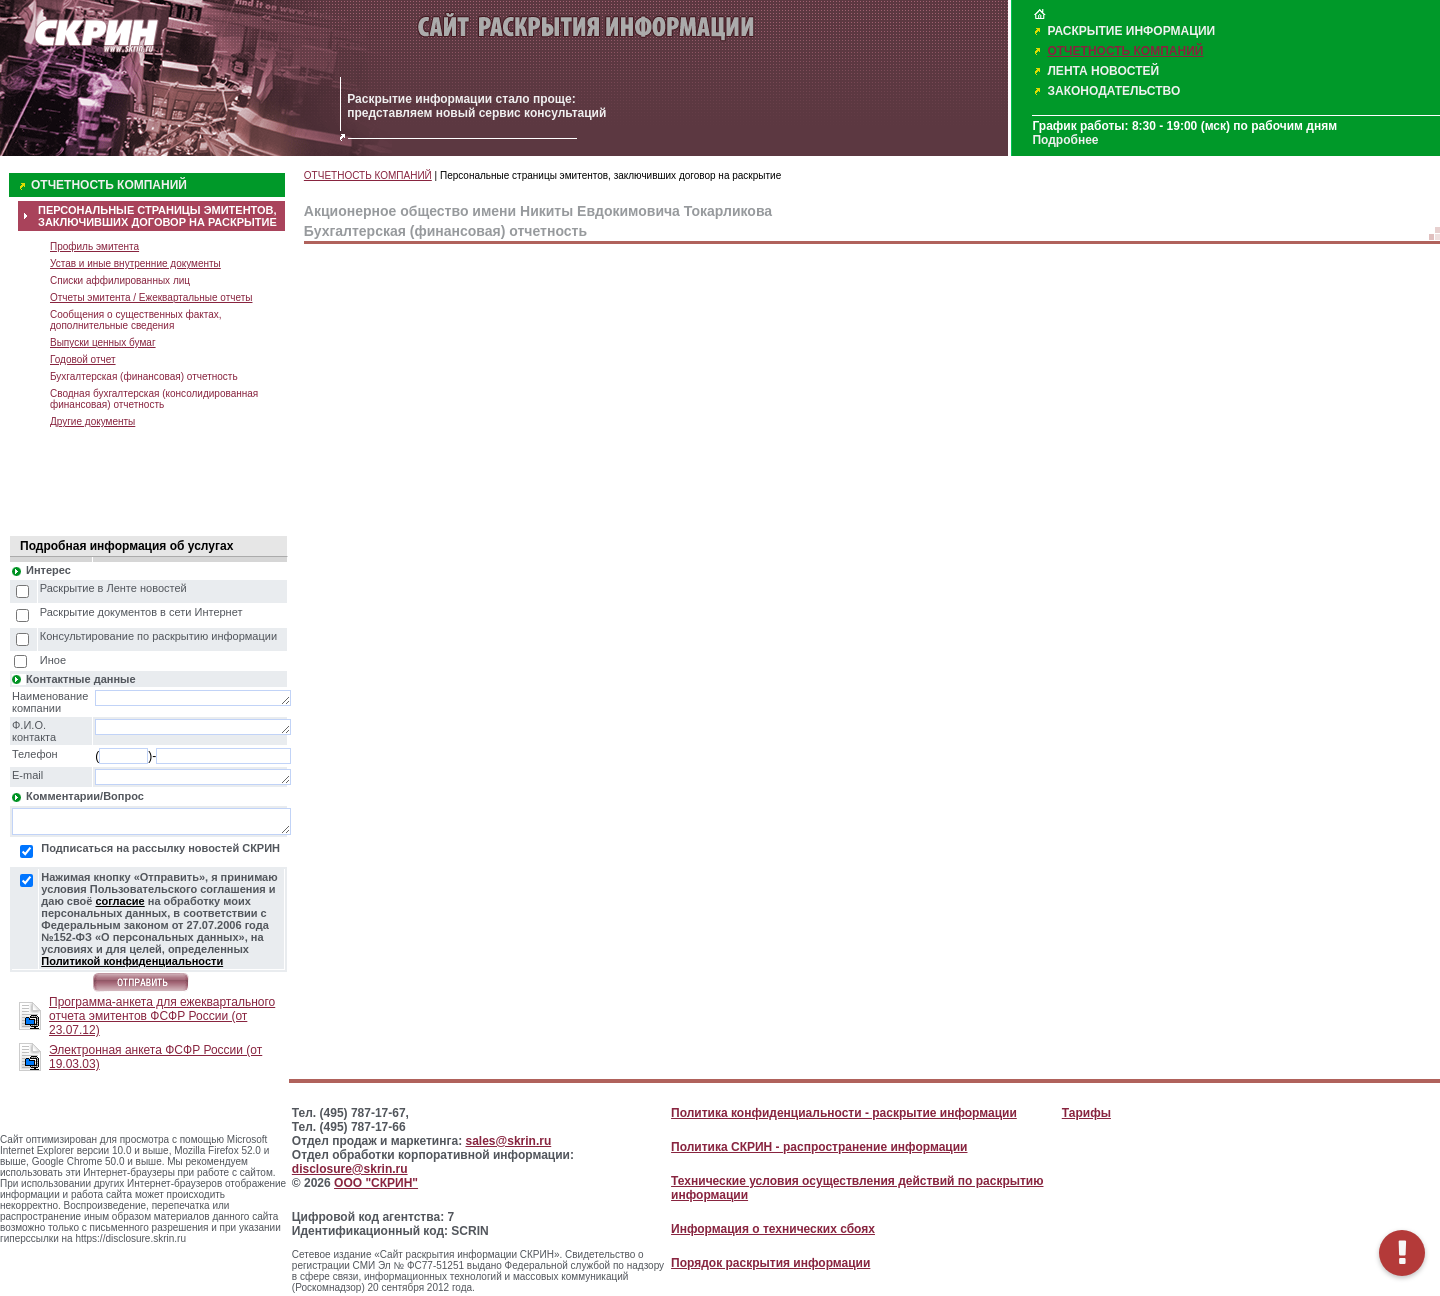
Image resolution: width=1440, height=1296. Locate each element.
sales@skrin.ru (509, 1141)
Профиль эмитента (94, 246)
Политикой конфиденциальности (132, 961)
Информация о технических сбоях (773, 1229)
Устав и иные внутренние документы (135, 263)
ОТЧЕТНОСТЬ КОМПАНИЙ (1125, 51)
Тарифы (1086, 1113)
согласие (119, 901)
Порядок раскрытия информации (770, 1263)
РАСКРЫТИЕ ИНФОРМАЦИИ (1131, 31)
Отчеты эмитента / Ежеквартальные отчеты (151, 297)
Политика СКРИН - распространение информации (819, 1147)
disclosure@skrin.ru (350, 1169)
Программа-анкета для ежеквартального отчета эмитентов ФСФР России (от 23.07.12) (162, 1016)
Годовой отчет (83, 359)
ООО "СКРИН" (376, 1183)
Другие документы (92, 421)
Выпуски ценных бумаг (103, 342)
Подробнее (1065, 140)
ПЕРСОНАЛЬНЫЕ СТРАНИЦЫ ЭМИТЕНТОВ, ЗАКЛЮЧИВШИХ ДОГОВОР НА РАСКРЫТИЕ (157, 216)
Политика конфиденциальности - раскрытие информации (844, 1113)
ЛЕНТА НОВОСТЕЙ (1103, 71)
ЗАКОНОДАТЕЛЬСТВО (1113, 91)
